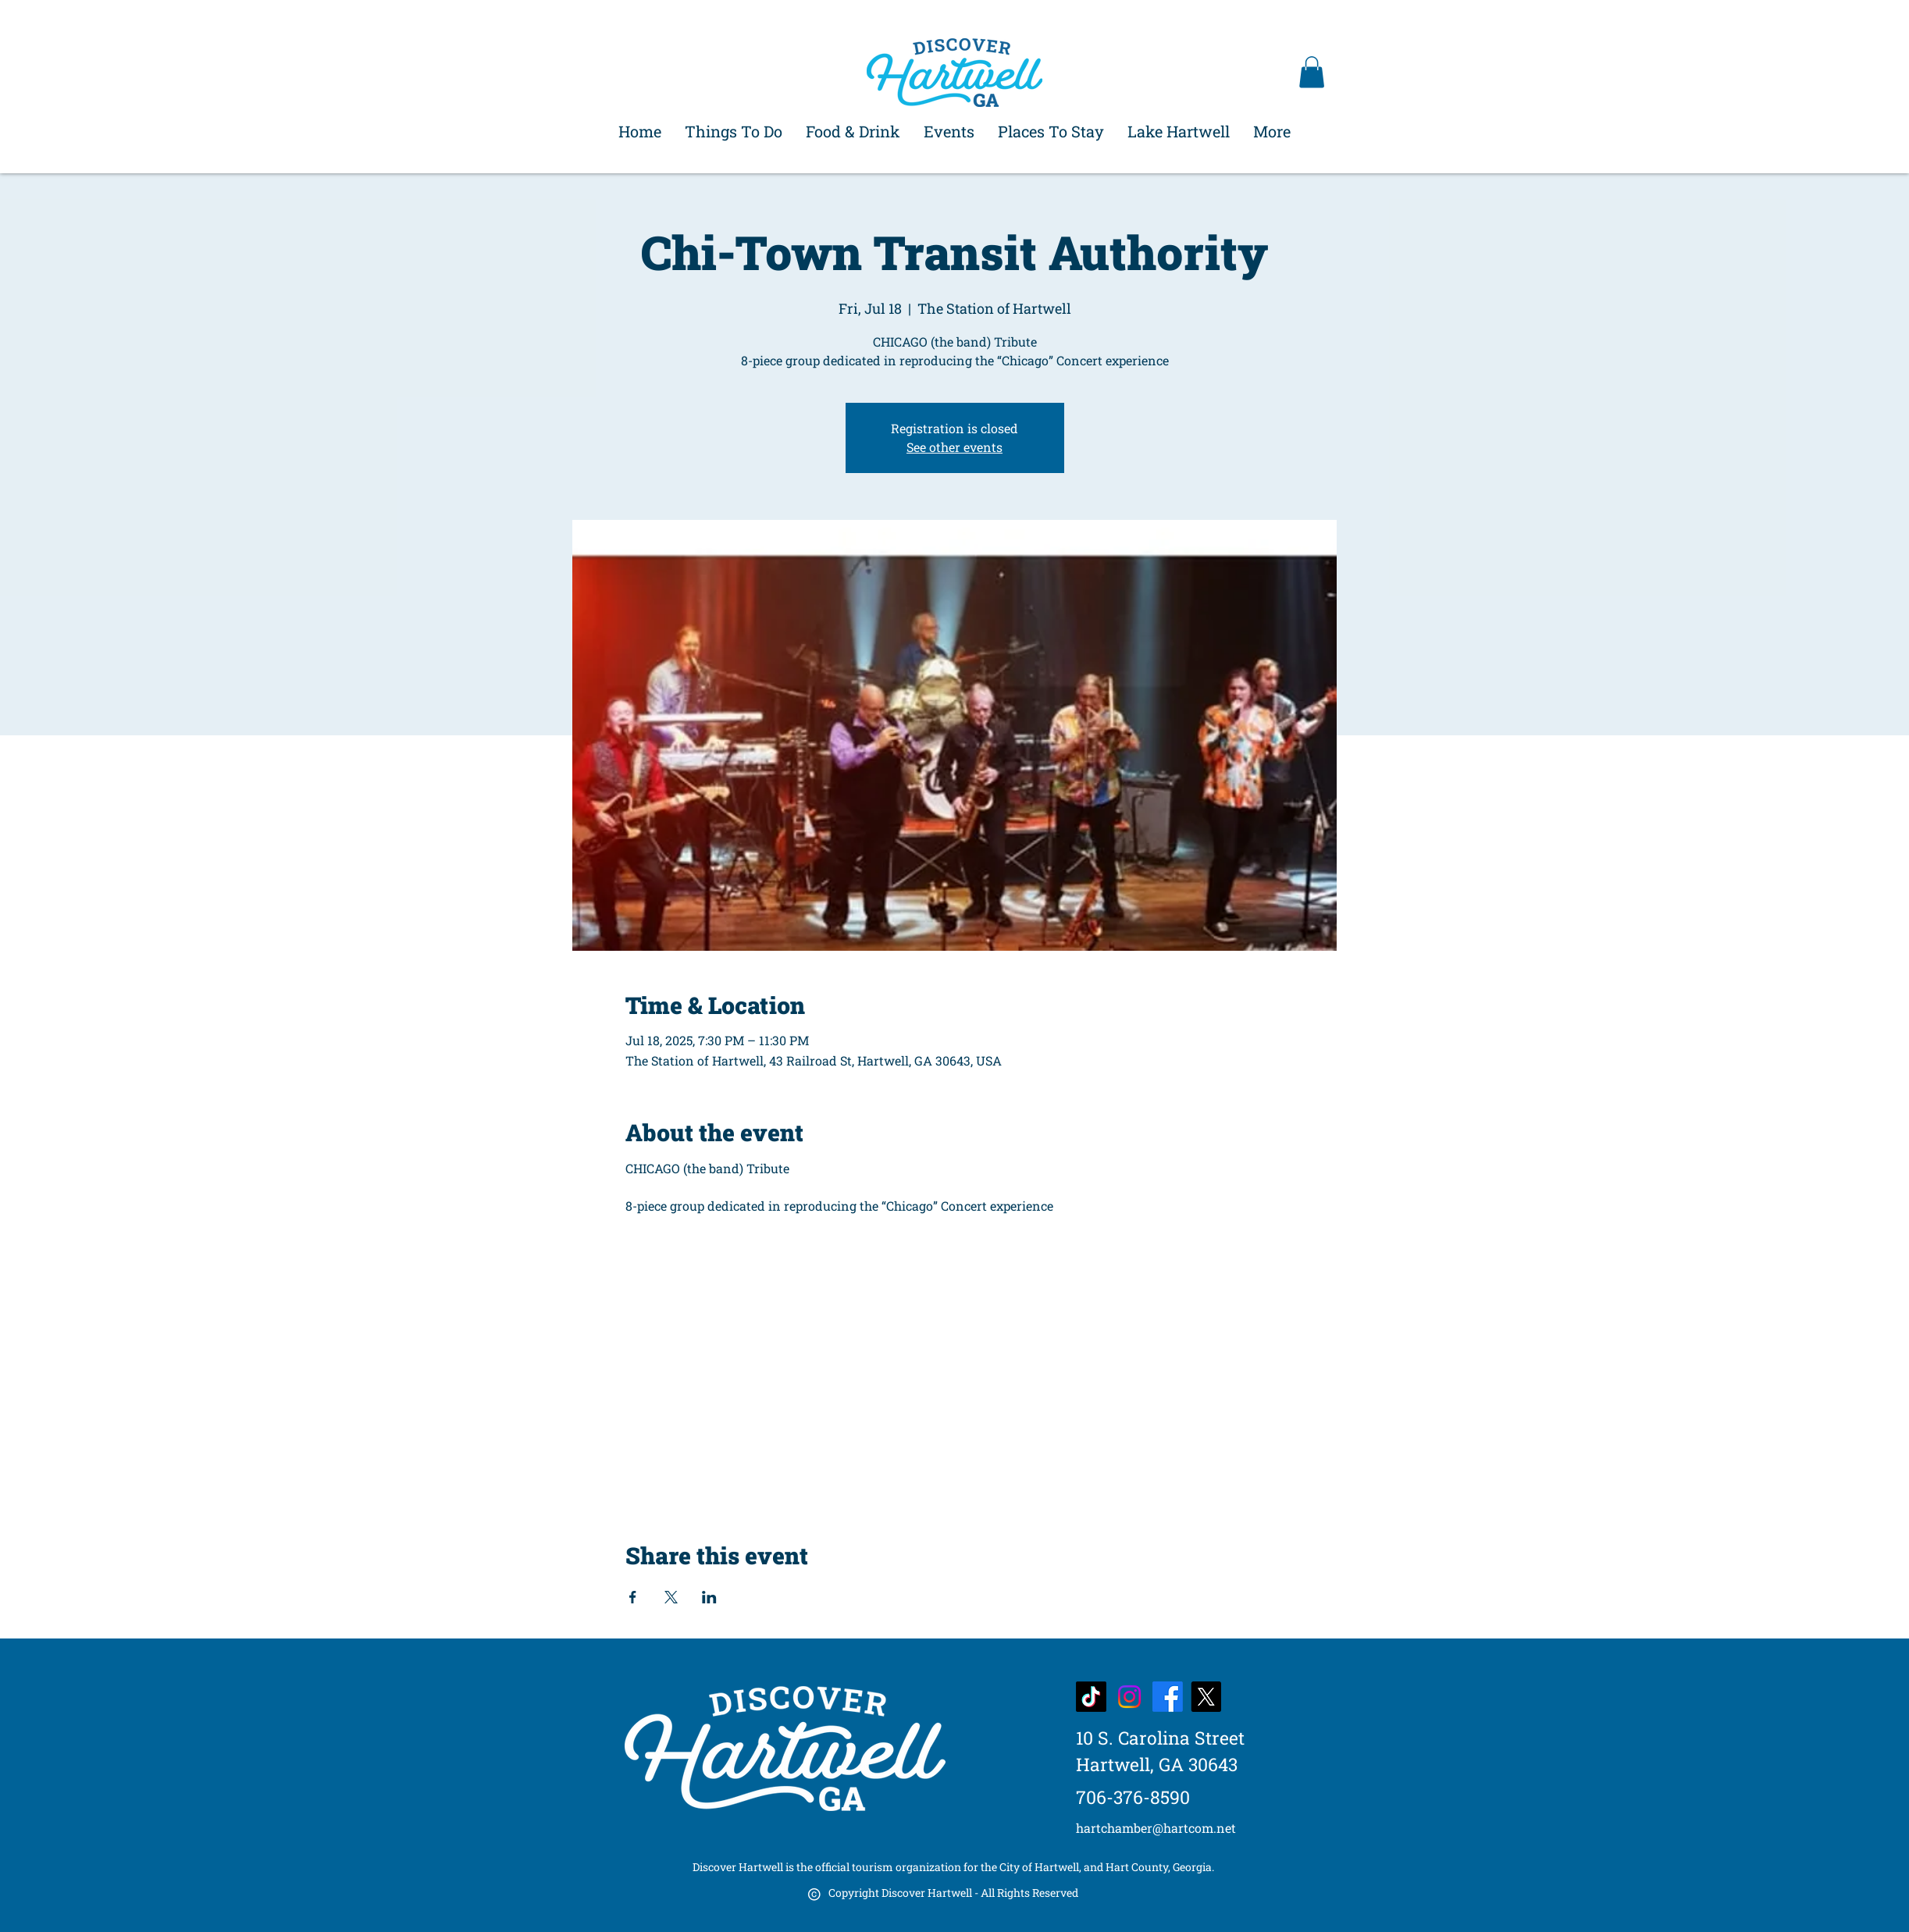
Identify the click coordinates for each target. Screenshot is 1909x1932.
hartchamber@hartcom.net (1156, 1828)
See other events (954, 447)
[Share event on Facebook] (632, 1597)
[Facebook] (1167, 1696)
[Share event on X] (671, 1597)
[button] (1311, 72)
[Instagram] (1129, 1696)
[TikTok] (1091, 1696)
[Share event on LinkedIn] (709, 1597)
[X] (1206, 1696)
